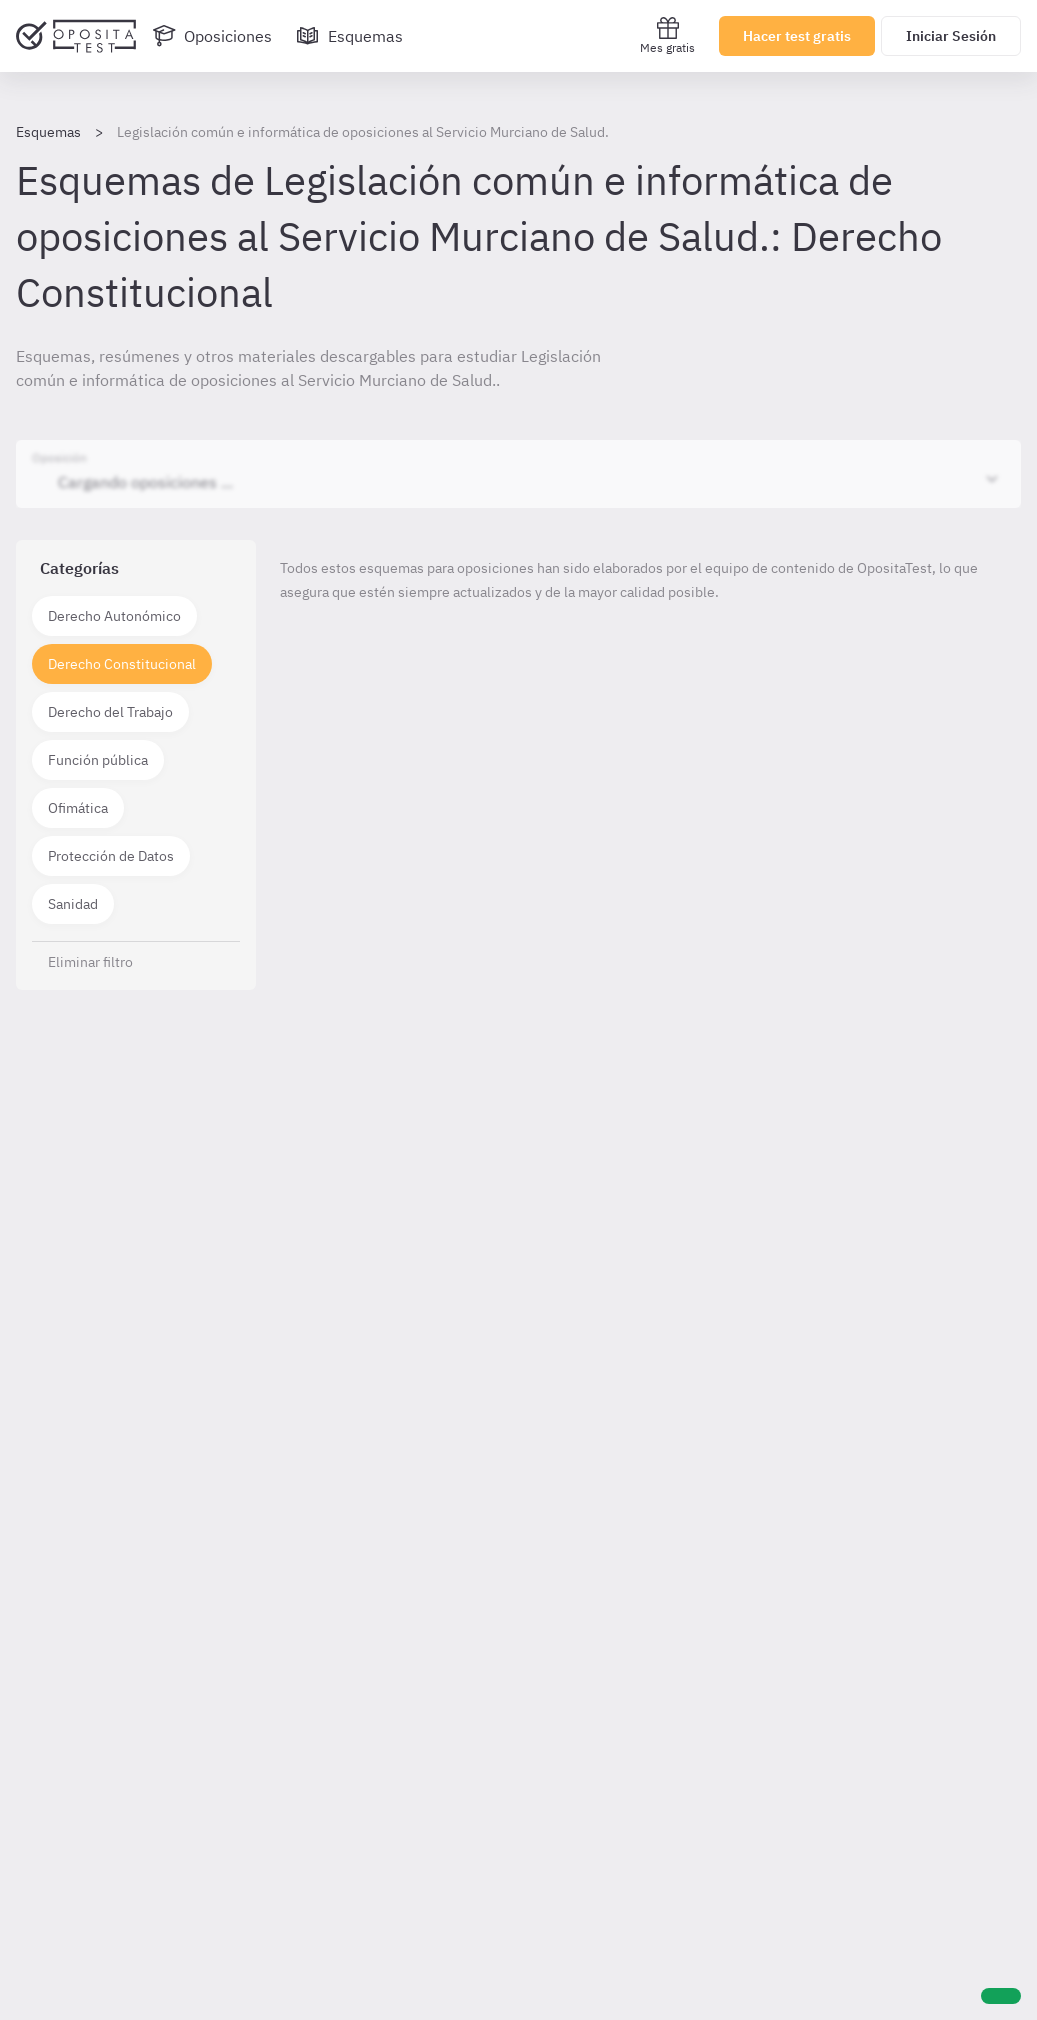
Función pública (98, 760)
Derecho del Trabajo (110, 712)
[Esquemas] (349, 36)
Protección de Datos (111, 856)
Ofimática (78, 808)
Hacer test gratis (797, 36)
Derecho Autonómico (114, 616)
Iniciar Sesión (951, 36)
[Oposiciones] (212, 36)
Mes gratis (667, 35)
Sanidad (73, 904)
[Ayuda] (1001, 1996)
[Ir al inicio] (76, 36)
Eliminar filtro (90, 962)
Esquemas (48, 132)
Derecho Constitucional (122, 664)
